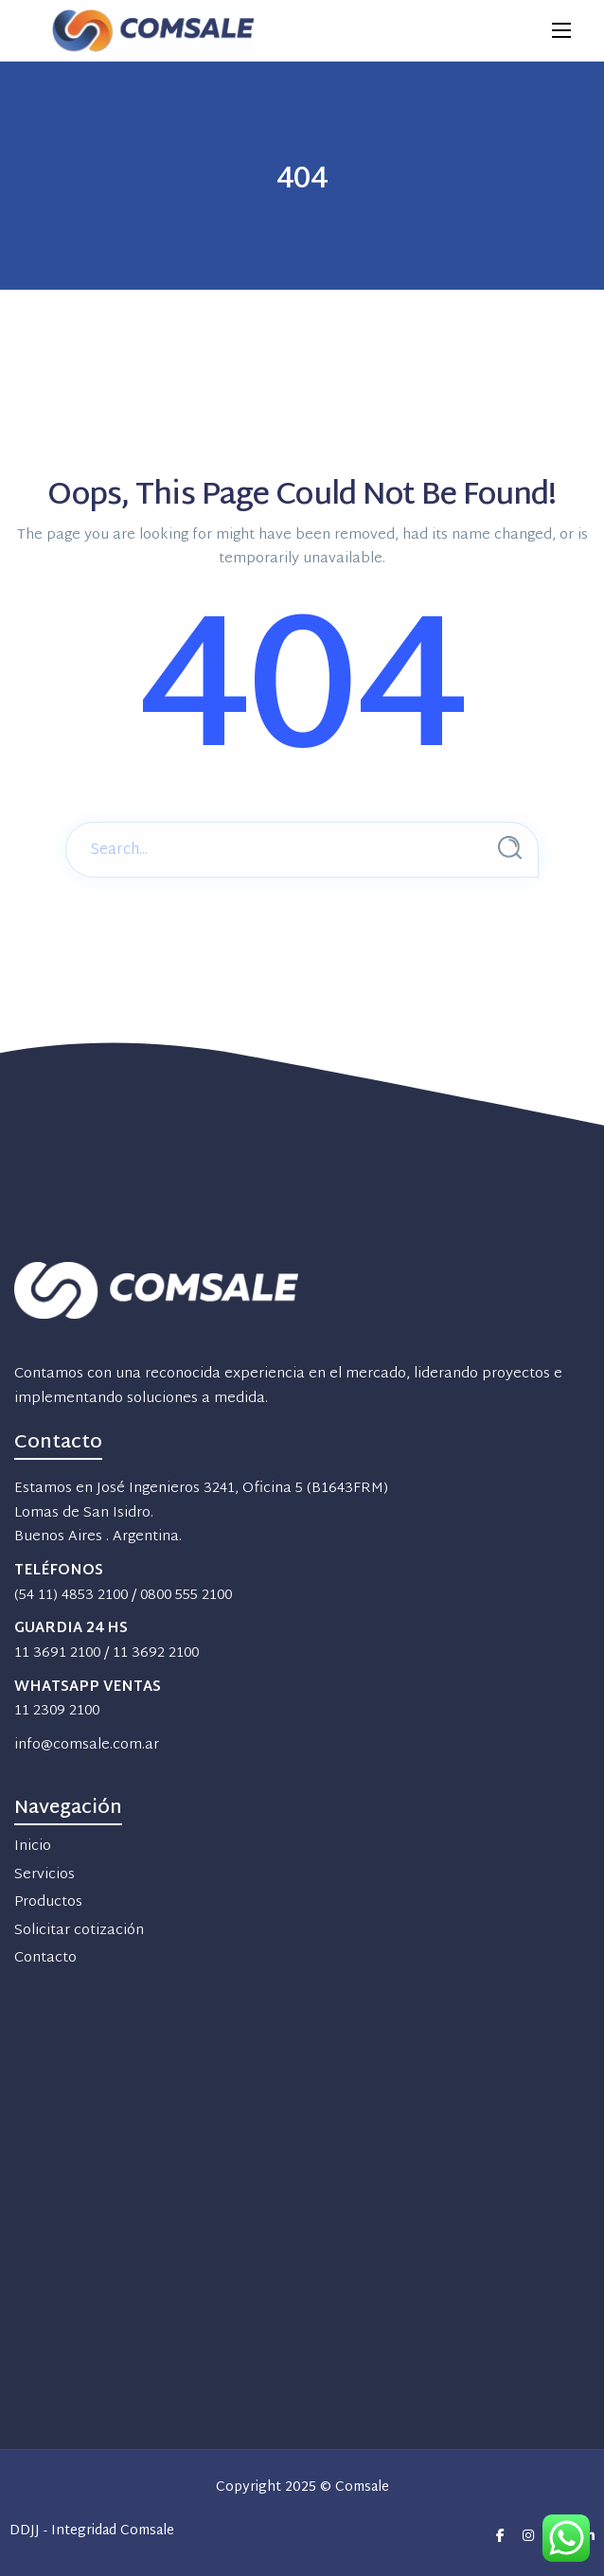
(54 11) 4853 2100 (71, 1595)
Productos (48, 1902)
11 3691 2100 (57, 1653)
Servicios (44, 1875)
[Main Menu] (561, 30)
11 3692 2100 (156, 1653)
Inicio (32, 1846)
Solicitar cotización (79, 1931)
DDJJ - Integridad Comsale (91, 2532)
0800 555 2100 (186, 1595)
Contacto (45, 1958)
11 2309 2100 (56, 1711)
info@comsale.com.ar (86, 1745)
